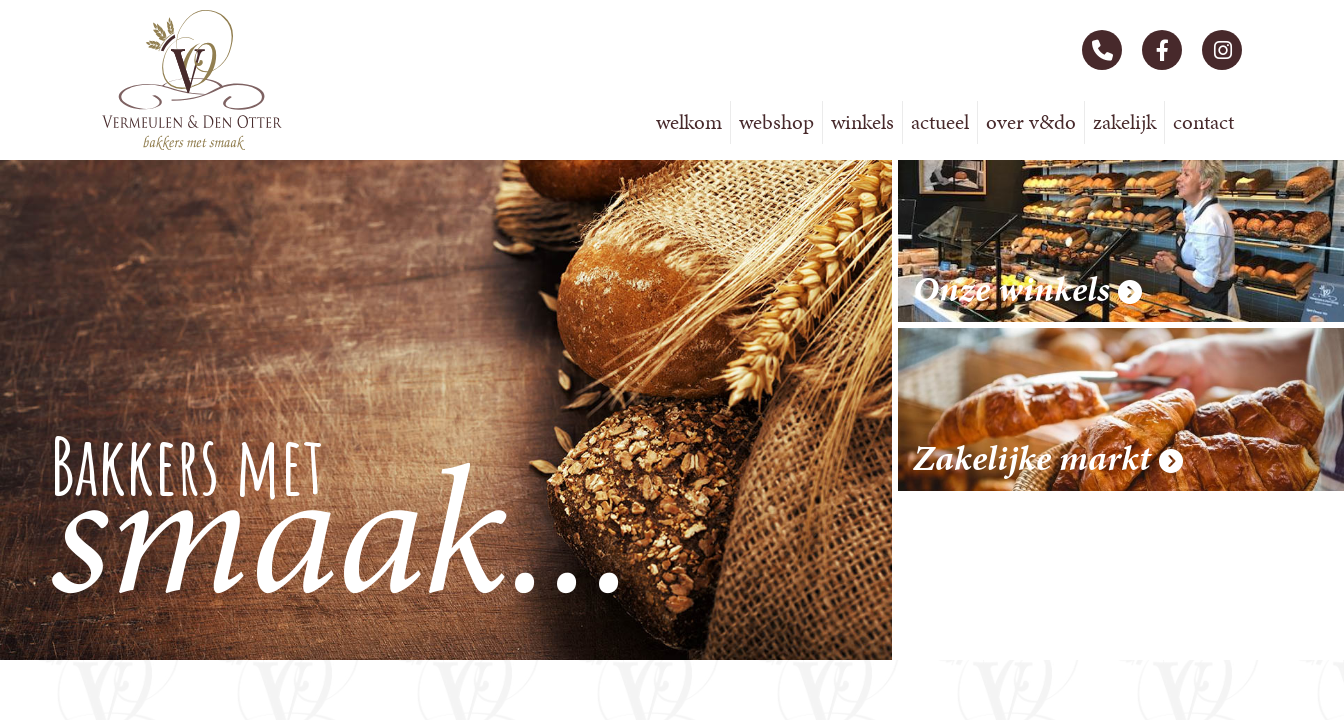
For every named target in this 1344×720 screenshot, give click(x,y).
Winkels (862, 122)
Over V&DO (1031, 122)
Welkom (689, 122)
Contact (1203, 122)
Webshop (776, 122)
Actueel (940, 122)
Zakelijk (1124, 122)
